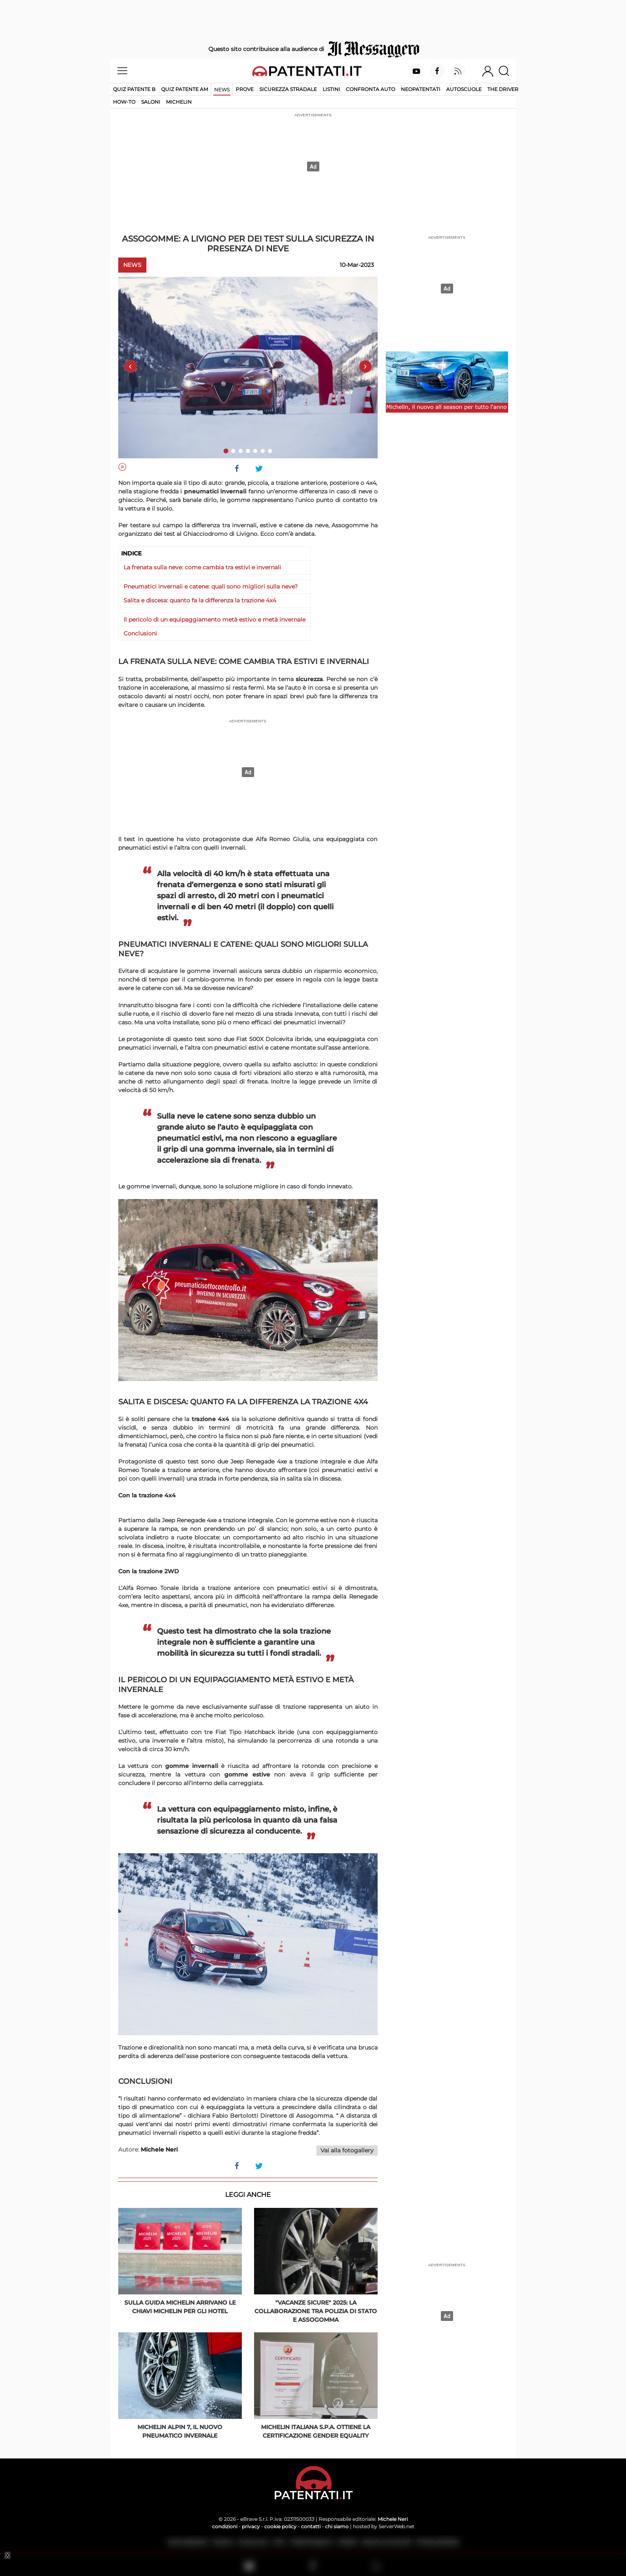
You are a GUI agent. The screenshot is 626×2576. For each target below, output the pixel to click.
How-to (124, 102)
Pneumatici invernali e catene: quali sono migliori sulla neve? (211, 586)
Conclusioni (140, 633)
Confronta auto (370, 89)
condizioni (224, 2526)
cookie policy (280, 2526)
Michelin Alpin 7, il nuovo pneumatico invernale (179, 2431)
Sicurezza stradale (288, 89)
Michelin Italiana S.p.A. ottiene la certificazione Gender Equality (315, 2431)
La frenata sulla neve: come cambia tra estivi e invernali (202, 567)
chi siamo (337, 2526)
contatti (311, 2526)
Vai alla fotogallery (347, 2150)
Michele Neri (393, 2519)
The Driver (502, 89)
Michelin (179, 102)
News (222, 90)
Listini (331, 89)
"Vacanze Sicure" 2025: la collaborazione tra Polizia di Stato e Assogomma (315, 2311)
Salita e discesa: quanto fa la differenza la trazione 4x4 (200, 600)
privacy (251, 2526)
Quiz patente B (134, 89)
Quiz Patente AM (184, 89)
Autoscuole (464, 89)
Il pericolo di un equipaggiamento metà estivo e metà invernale (214, 619)
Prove (245, 89)
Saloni (150, 102)
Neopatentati (420, 89)
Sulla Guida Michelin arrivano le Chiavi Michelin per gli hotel (180, 2307)
